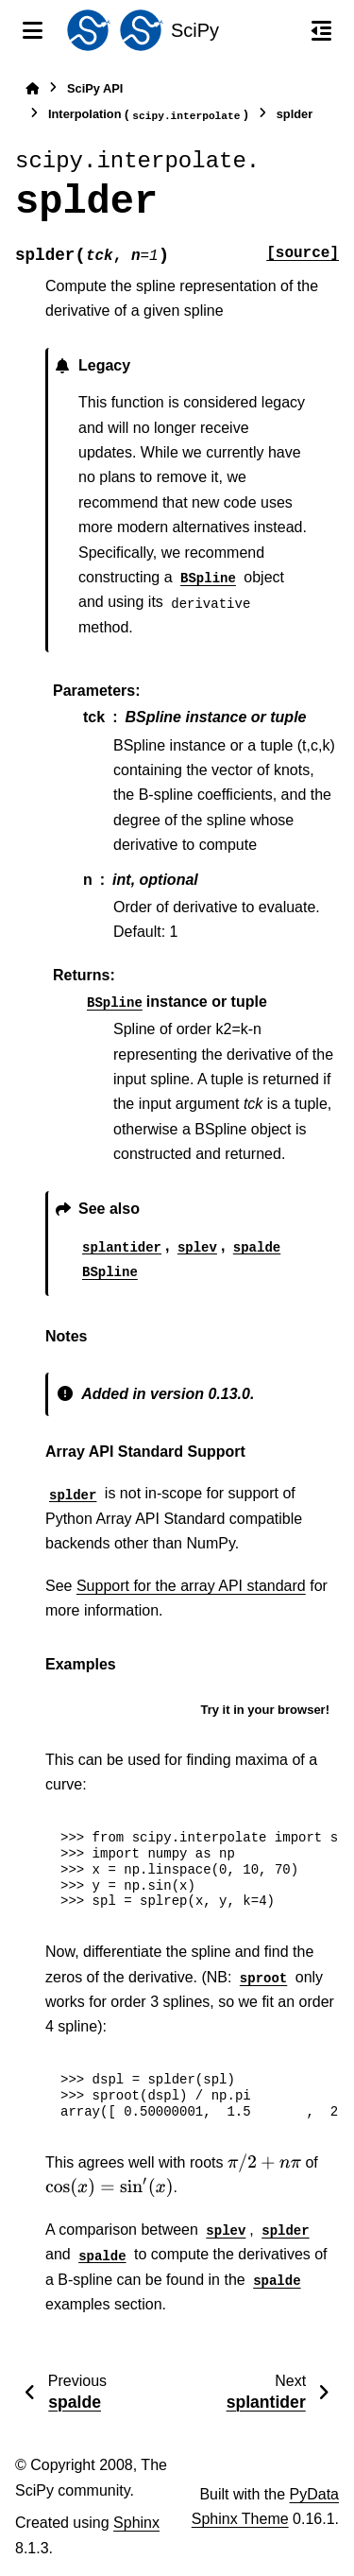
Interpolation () (148, 115)
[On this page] (321, 30)
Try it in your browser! (264, 1710)
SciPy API (95, 88)
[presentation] (264, 2162)
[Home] (32, 88)
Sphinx (136, 2523)
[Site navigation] (32, 30)
